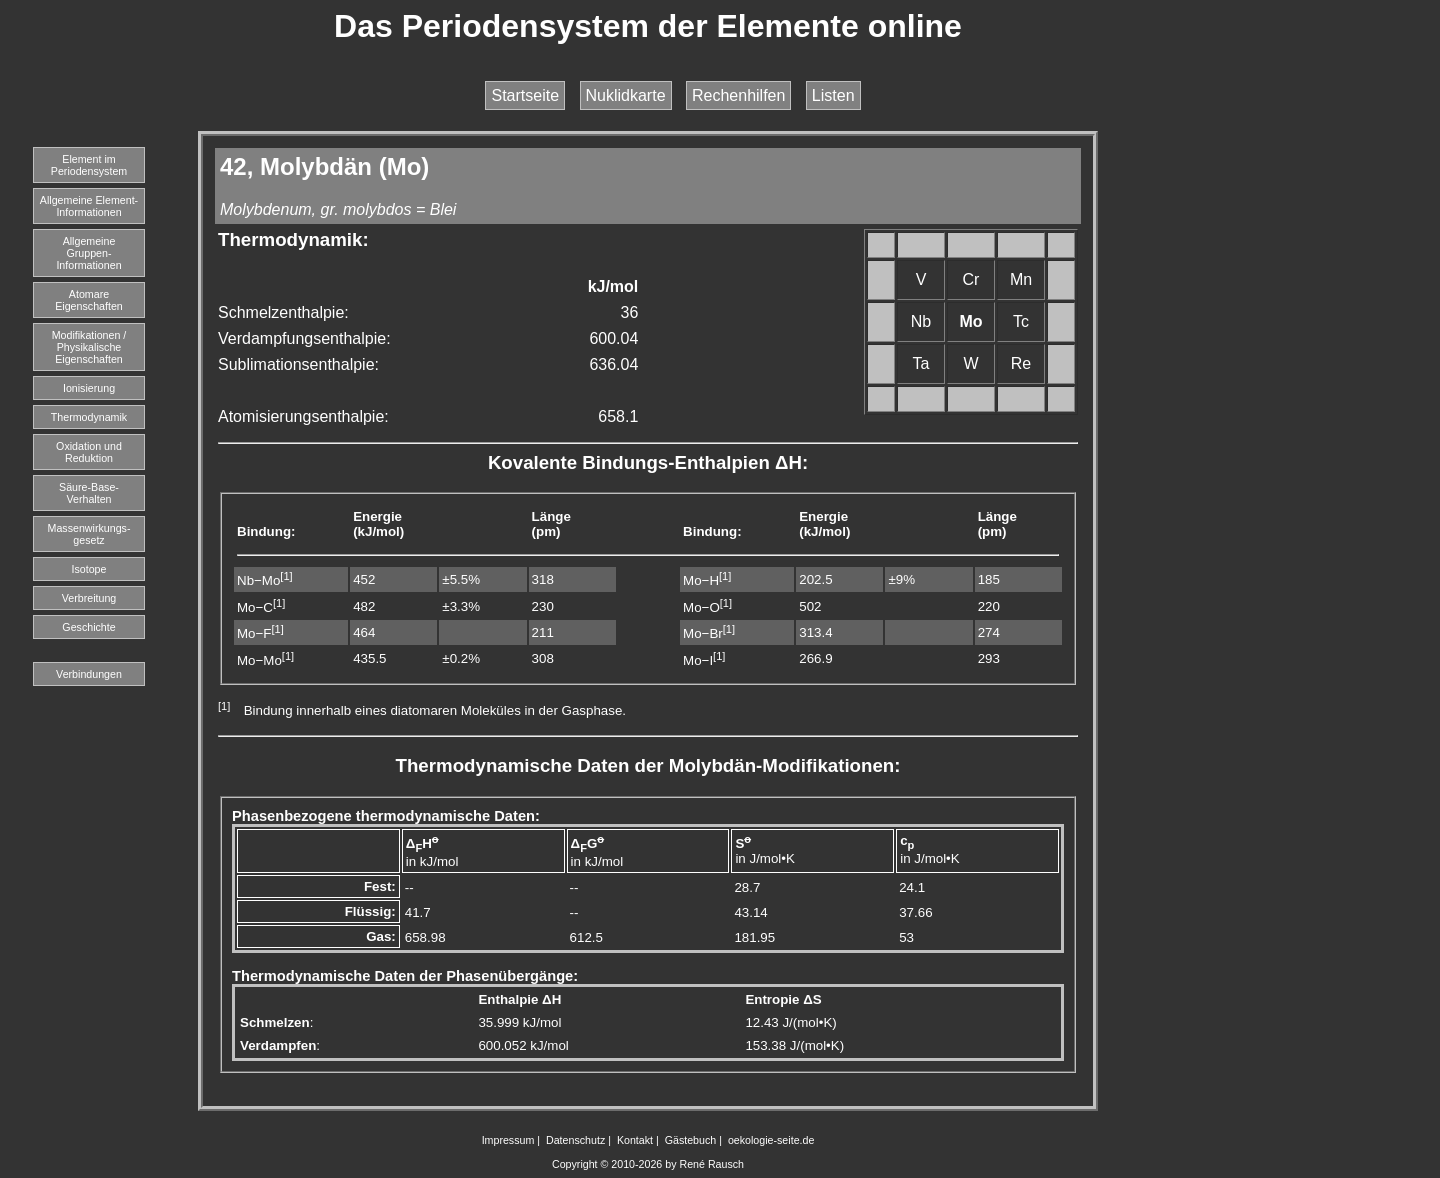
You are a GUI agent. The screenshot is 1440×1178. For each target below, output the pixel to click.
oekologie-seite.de (771, 1140)
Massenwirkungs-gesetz (89, 534)
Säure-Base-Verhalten (89, 493)
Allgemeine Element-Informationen (89, 206)
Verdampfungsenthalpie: (304, 338)
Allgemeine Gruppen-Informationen (88, 253)
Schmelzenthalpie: (283, 312)
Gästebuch (691, 1140)
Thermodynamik (89, 417)
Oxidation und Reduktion (89, 452)
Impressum (508, 1140)
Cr (971, 279)
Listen (833, 95)
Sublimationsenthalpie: (298, 364)
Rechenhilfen (738, 95)
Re (1021, 363)
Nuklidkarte (626, 95)
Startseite (525, 95)
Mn (1021, 279)
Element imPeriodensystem (89, 165)
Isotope (89, 569)
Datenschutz (575, 1140)
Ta (921, 363)
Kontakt (635, 1140)
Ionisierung (89, 388)
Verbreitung (89, 598)
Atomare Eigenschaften (89, 300)
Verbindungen (89, 674)
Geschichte (88, 627)
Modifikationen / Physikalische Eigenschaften (89, 347)
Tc (1021, 321)
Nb (921, 321)
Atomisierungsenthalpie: (303, 416)
